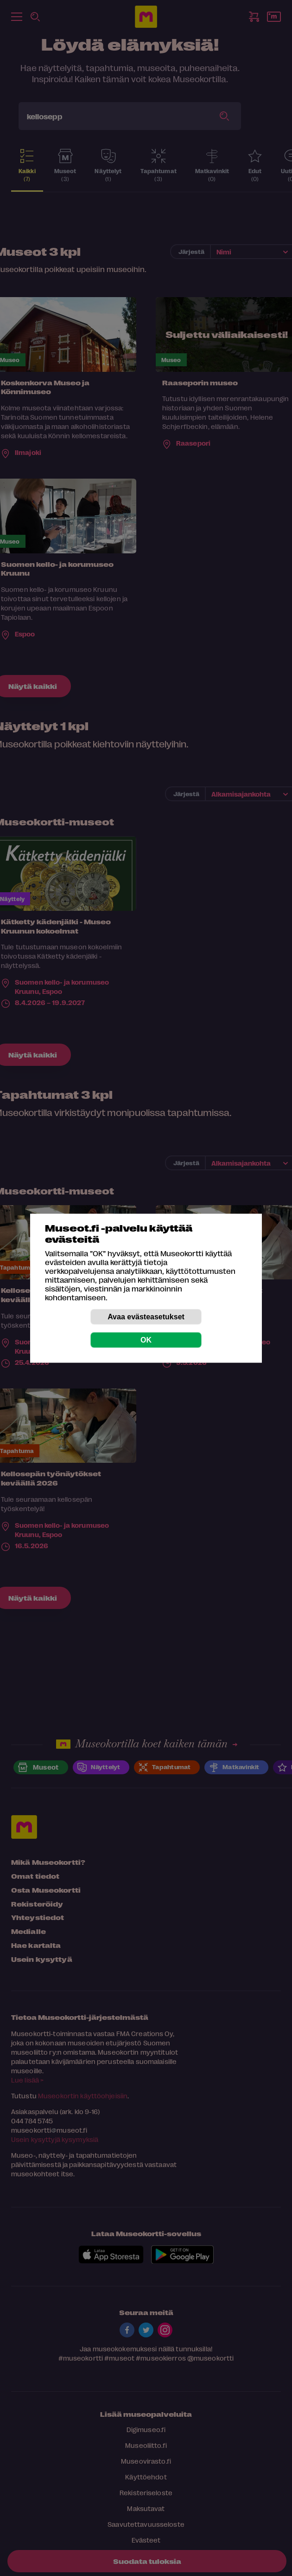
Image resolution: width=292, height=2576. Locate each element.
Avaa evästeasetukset (146, 1316)
